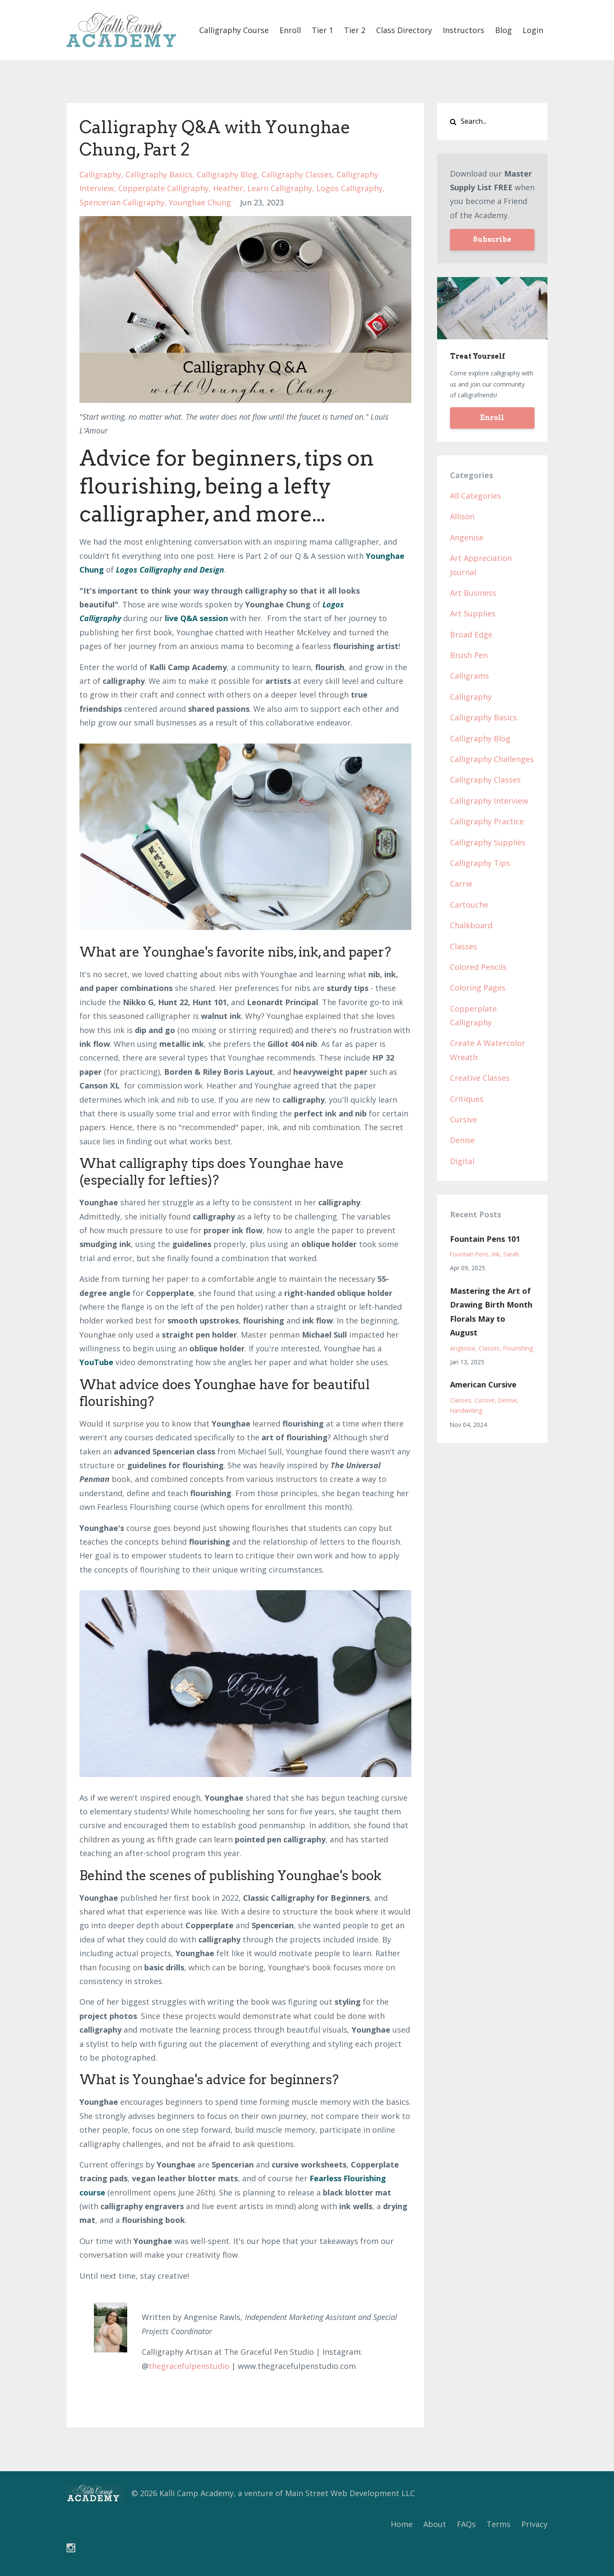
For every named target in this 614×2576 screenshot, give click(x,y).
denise (462, 1140)
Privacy (534, 2524)
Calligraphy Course (234, 30)
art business (473, 593)
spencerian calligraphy (121, 202)
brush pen (469, 655)
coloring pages (477, 987)
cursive (463, 1119)
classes (463, 946)
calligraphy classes (296, 174)
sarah (511, 1254)
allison (462, 516)
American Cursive (483, 1384)
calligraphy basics (158, 174)
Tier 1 (322, 30)
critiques (466, 1099)
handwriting (466, 1410)
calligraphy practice (487, 821)
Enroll (290, 30)
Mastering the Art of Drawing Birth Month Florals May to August (491, 1312)
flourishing (518, 1348)
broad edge (471, 634)
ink (496, 1254)
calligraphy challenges (492, 759)
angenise (466, 537)
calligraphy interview (489, 801)
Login (533, 30)
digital (462, 1161)
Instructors (463, 30)
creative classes (480, 1078)
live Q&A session (196, 618)
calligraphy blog (227, 174)
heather (228, 188)
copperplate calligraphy (163, 188)
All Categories (475, 496)
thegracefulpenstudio (189, 2366)
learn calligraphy (279, 188)
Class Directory (404, 30)
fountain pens (469, 1254)
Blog (503, 30)
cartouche (469, 904)
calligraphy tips (480, 863)
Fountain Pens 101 (485, 1239)
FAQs (466, 2524)
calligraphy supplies (488, 842)
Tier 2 (354, 30)
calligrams (469, 676)
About (434, 2524)
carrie (461, 883)
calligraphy (100, 174)
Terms (498, 2524)
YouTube (96, 1362)
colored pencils (478, 967)
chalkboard (471, 925)
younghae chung (200, 202)
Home (402, 2524)
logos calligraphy (349, 188)
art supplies (472, 613)
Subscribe (492, 239)
